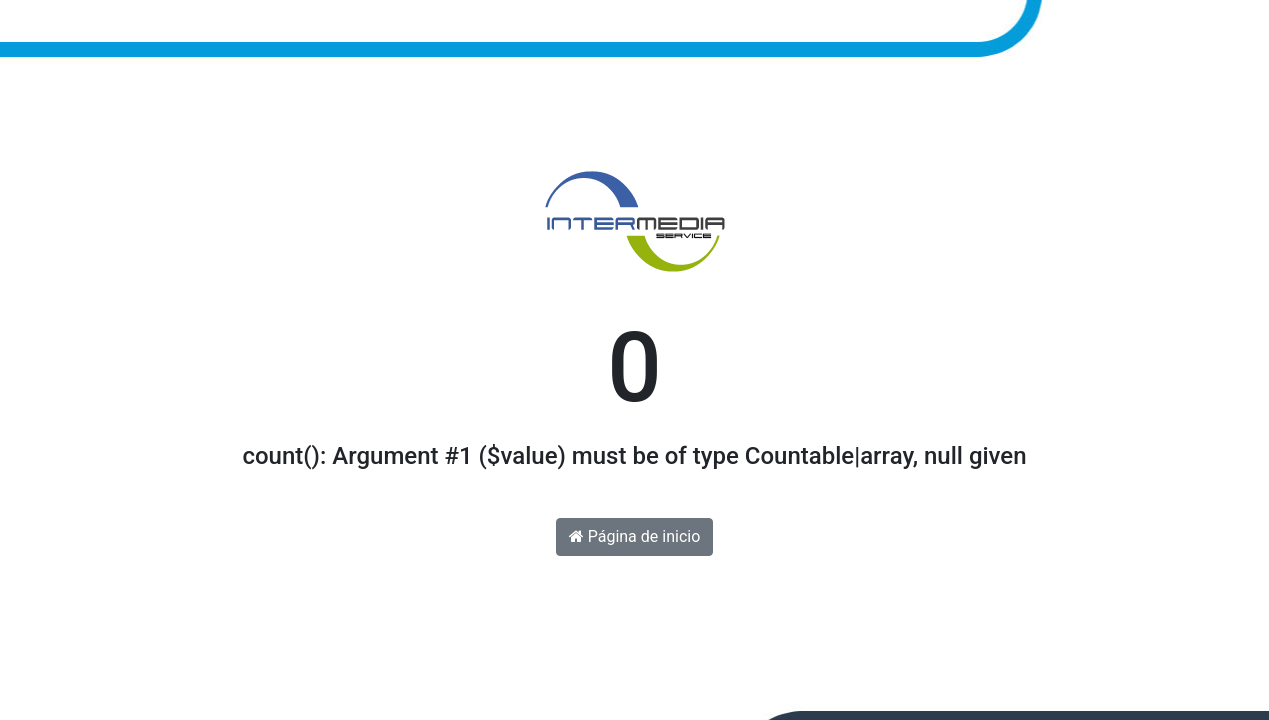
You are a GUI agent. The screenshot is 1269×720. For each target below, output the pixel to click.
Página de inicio (635, 536)
